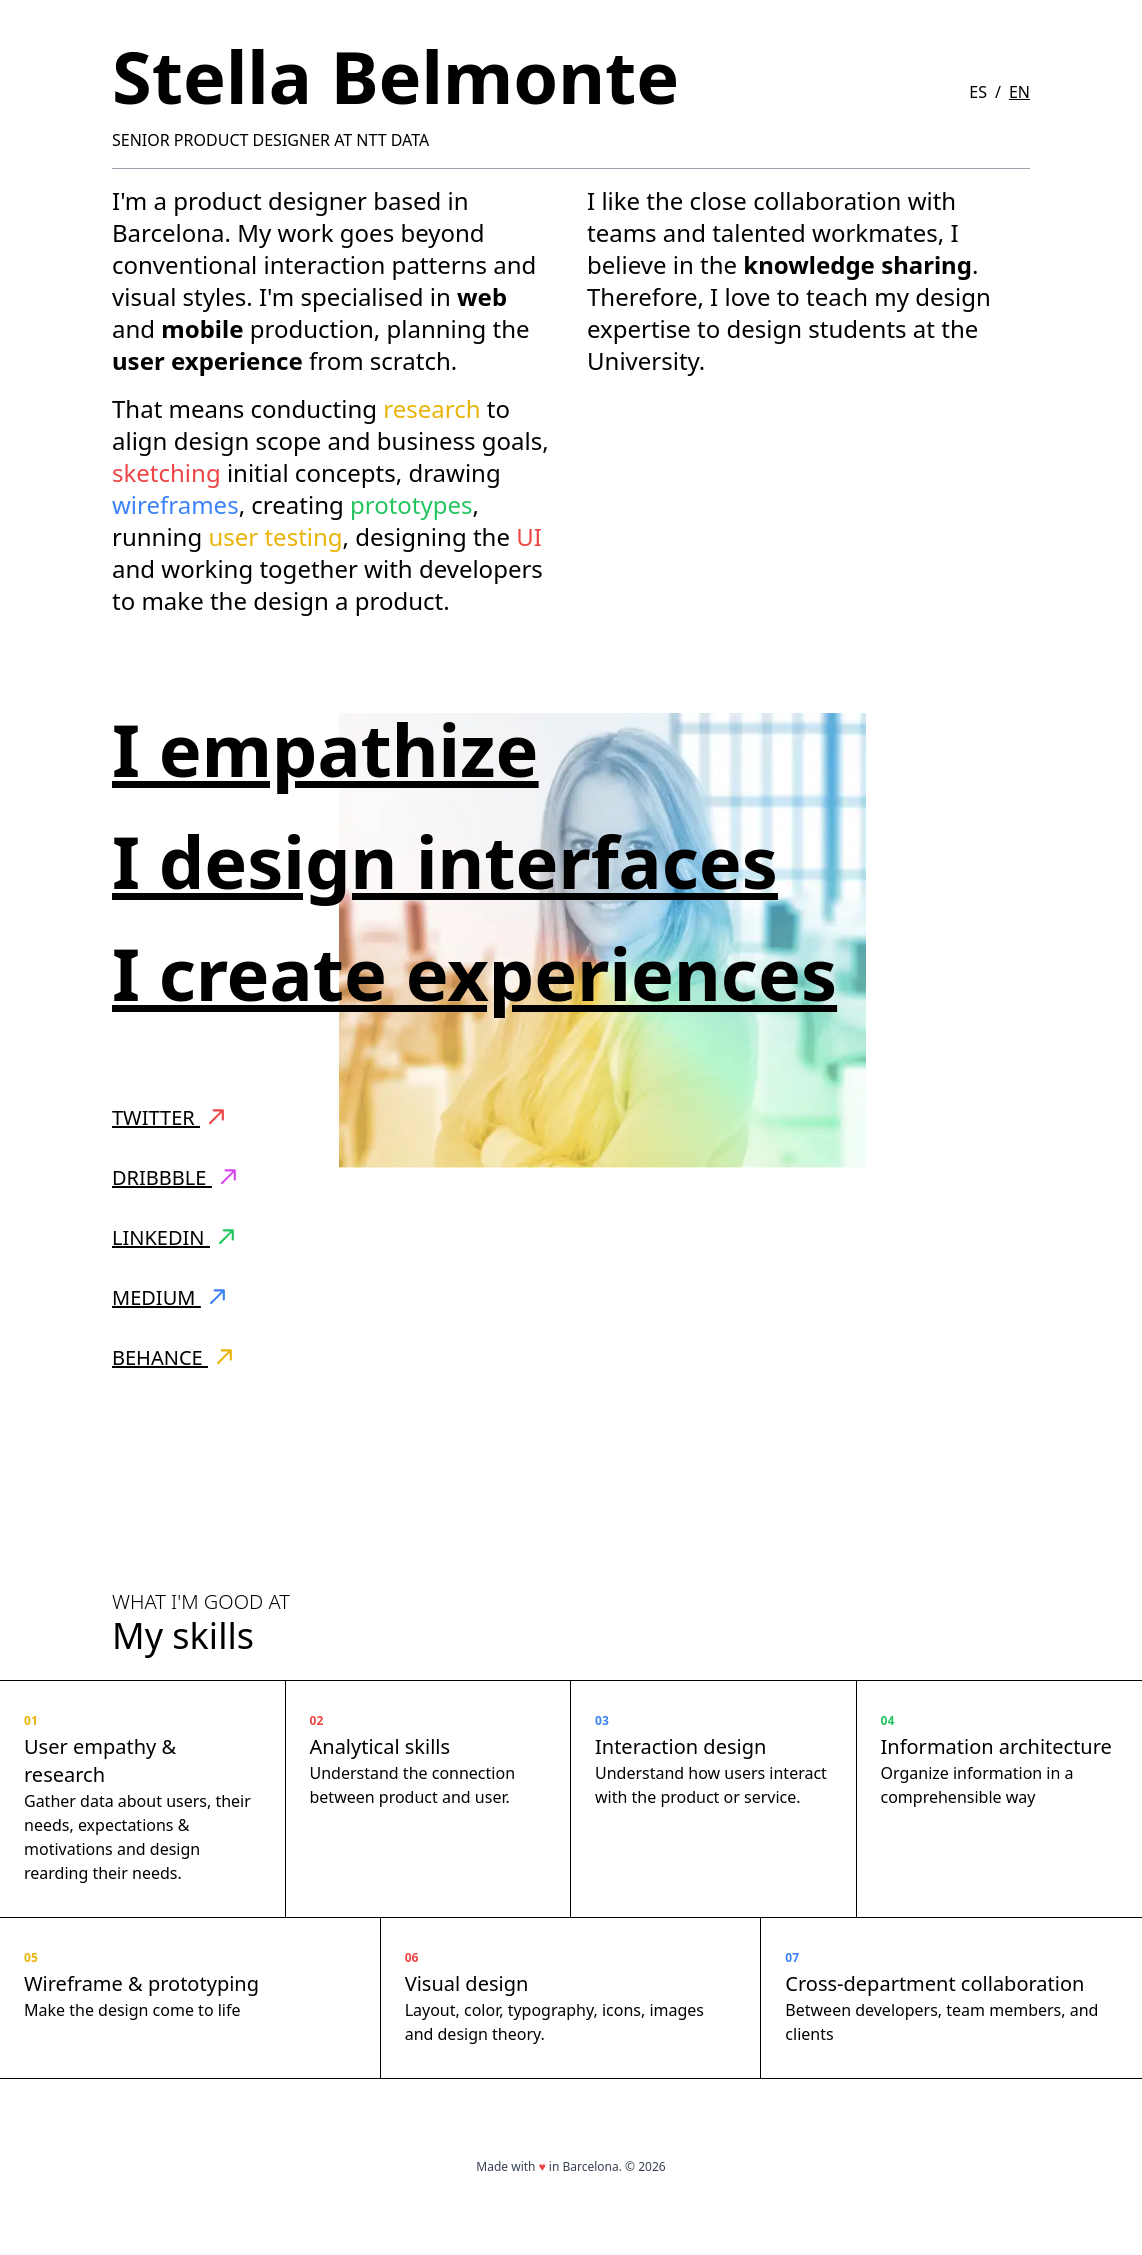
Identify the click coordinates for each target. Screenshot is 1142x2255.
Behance (172, 1357)
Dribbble (174, 1177)
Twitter (168, 1117)
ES (978, 92)
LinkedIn (173, 1237)
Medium (168, 1297)
